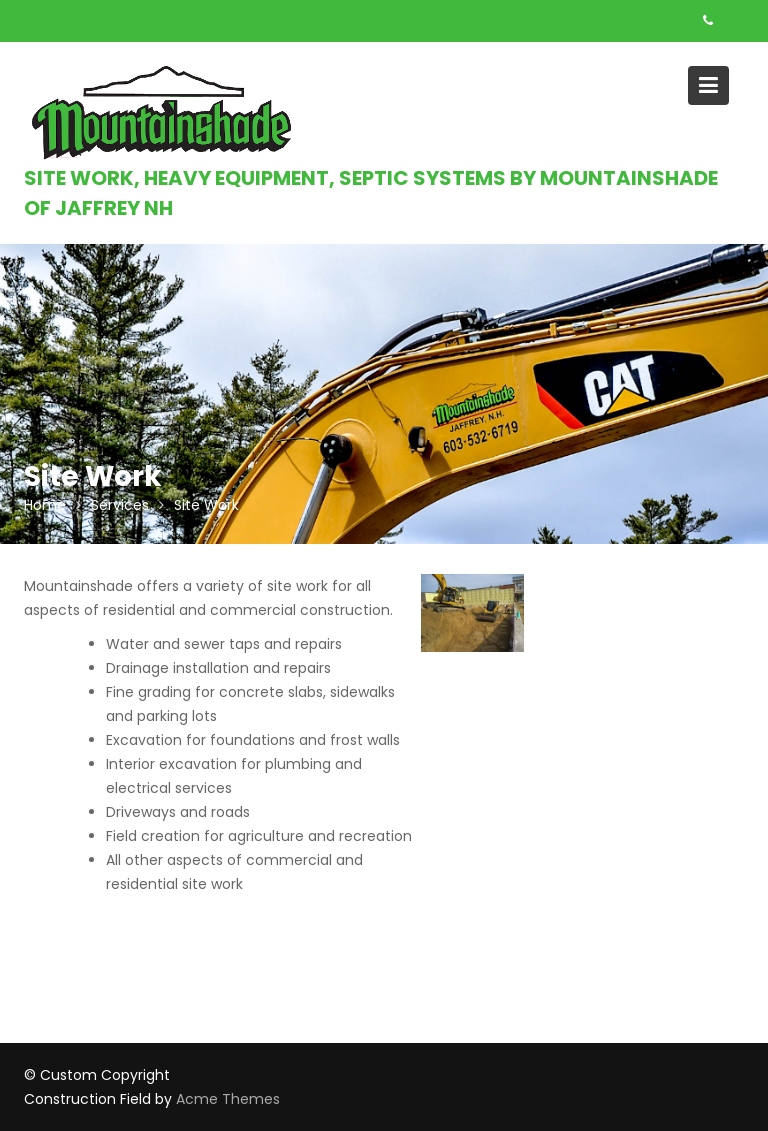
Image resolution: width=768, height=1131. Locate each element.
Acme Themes (228, 1099)
